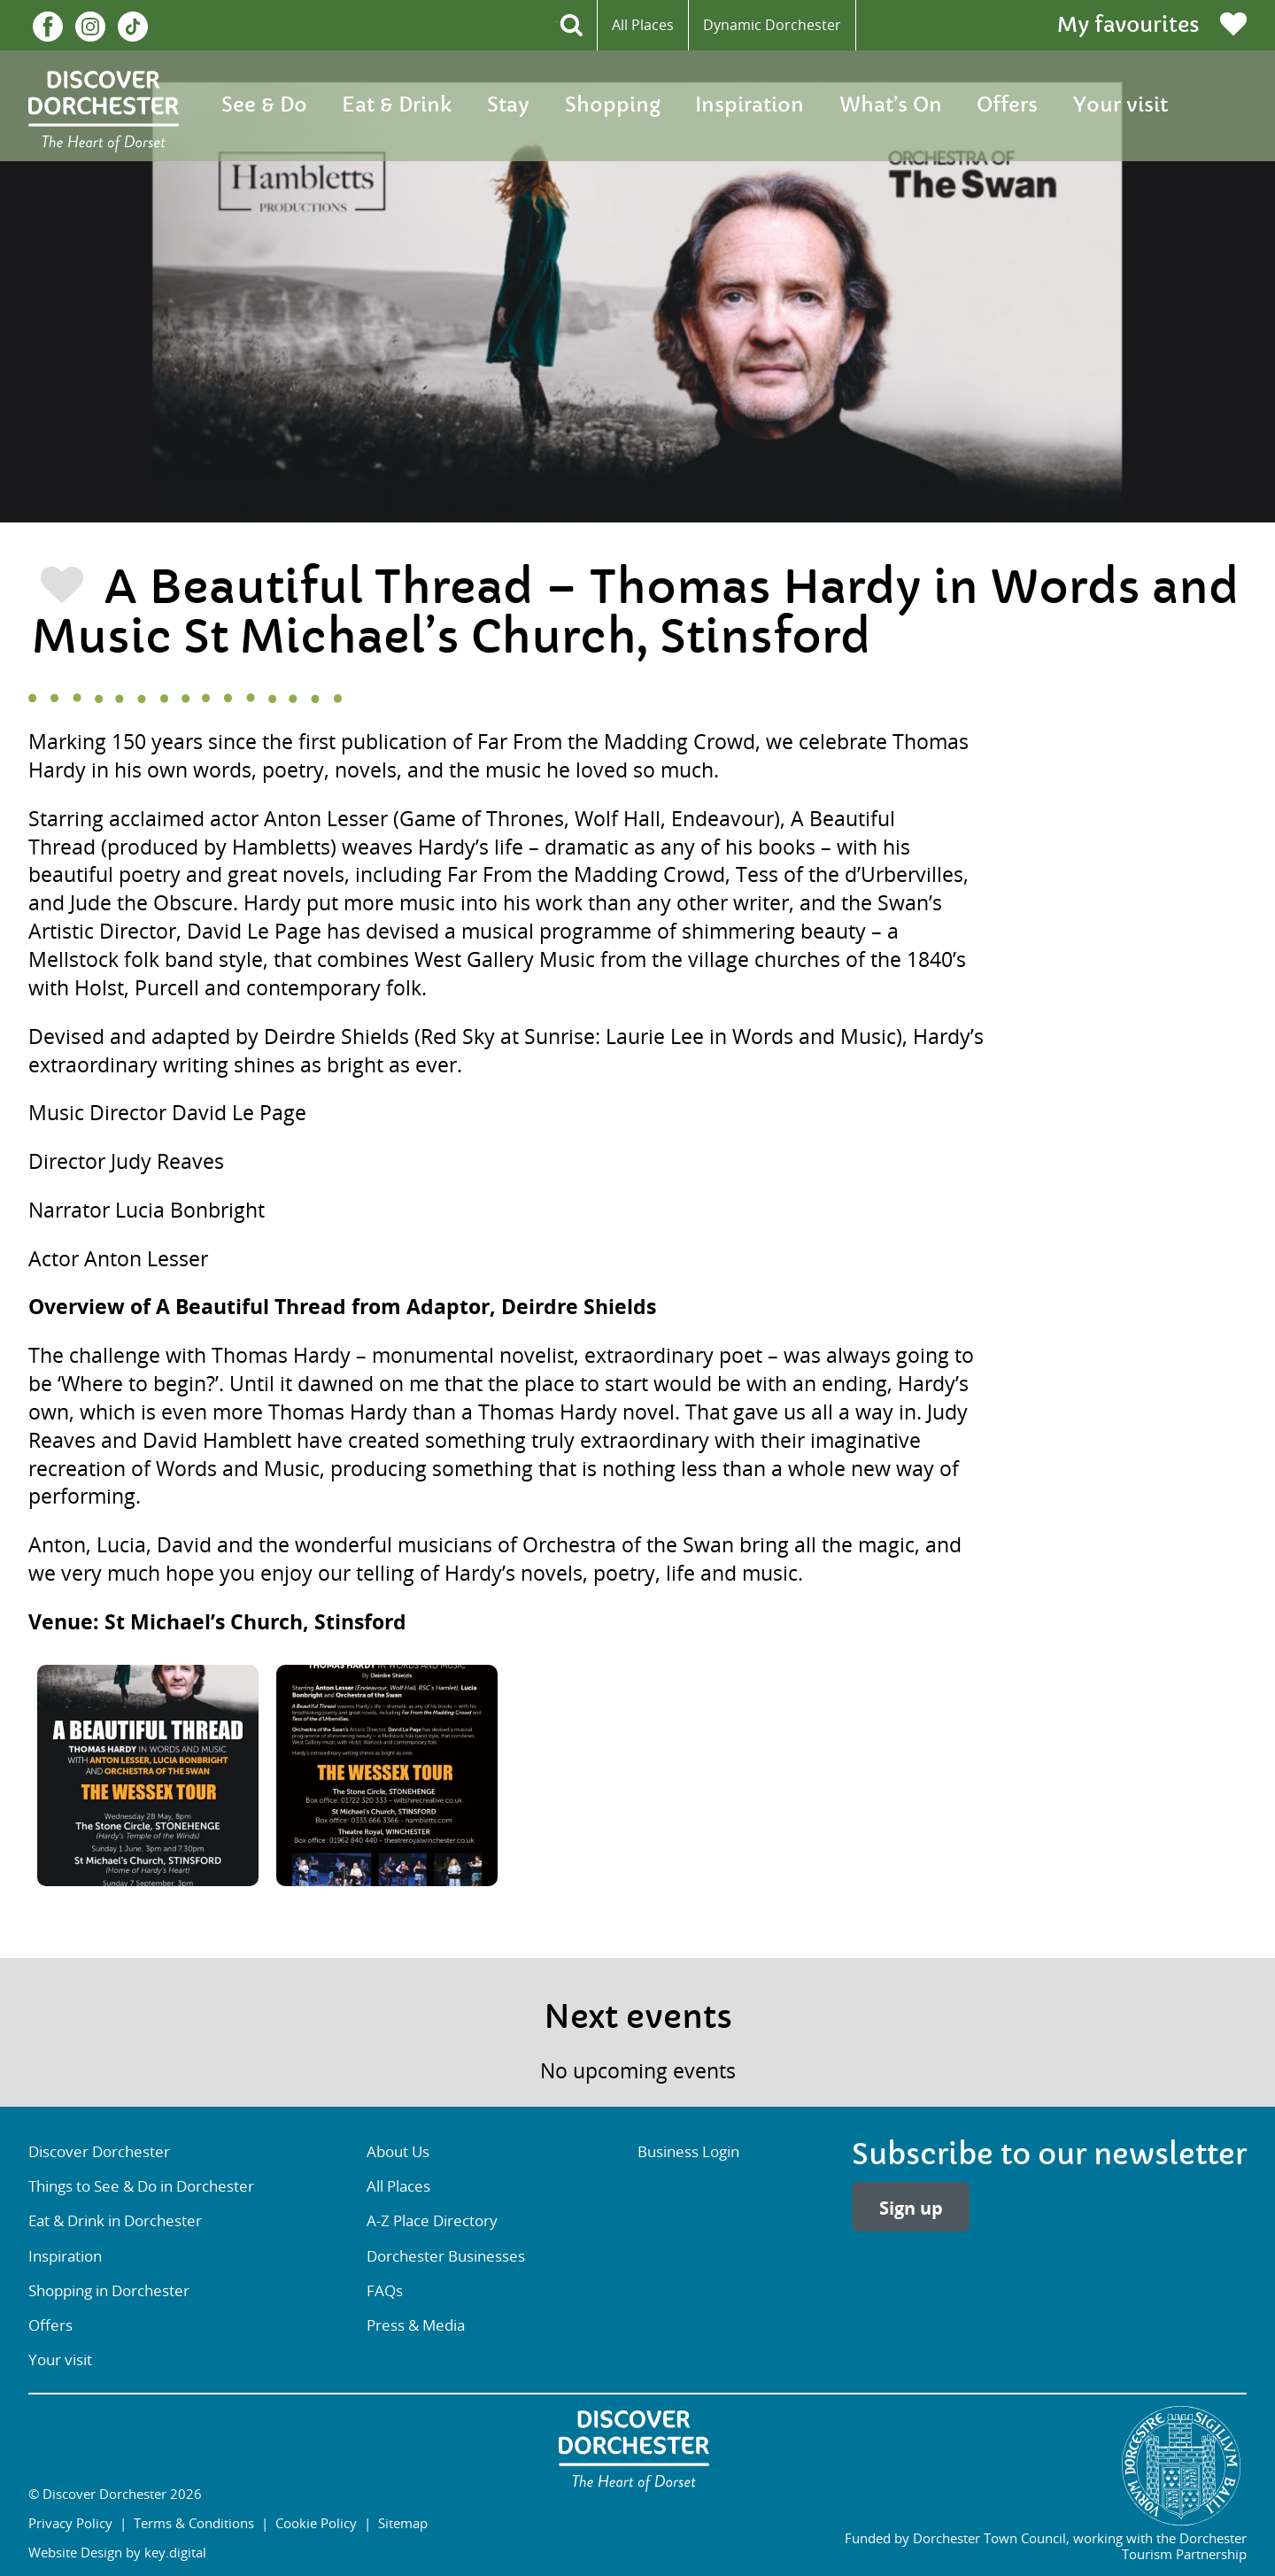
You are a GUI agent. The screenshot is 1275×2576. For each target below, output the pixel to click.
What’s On (890, 105)
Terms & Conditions (194, 2523)
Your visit (1120, 105)
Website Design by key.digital (117, 2552)
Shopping (613, 105)
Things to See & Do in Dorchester (141, 2186)
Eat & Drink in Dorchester (115, 2221)
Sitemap (403, 2523)
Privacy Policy (70, 2523)
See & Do (264, 105)
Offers (1007, 105)
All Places (643, 25)
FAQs (385, 2291)
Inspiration (749, 105)
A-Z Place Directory (432, 2221)
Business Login (688, 2152)
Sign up (911, 2207)
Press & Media (416, 2325)
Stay (508, 105)
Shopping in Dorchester (108, 2291)
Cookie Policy (316, 2523)
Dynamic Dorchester (772, 25)
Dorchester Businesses (446, 2256)
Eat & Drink (397, 105)
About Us (398, 2152)
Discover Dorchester (99, 2152)
